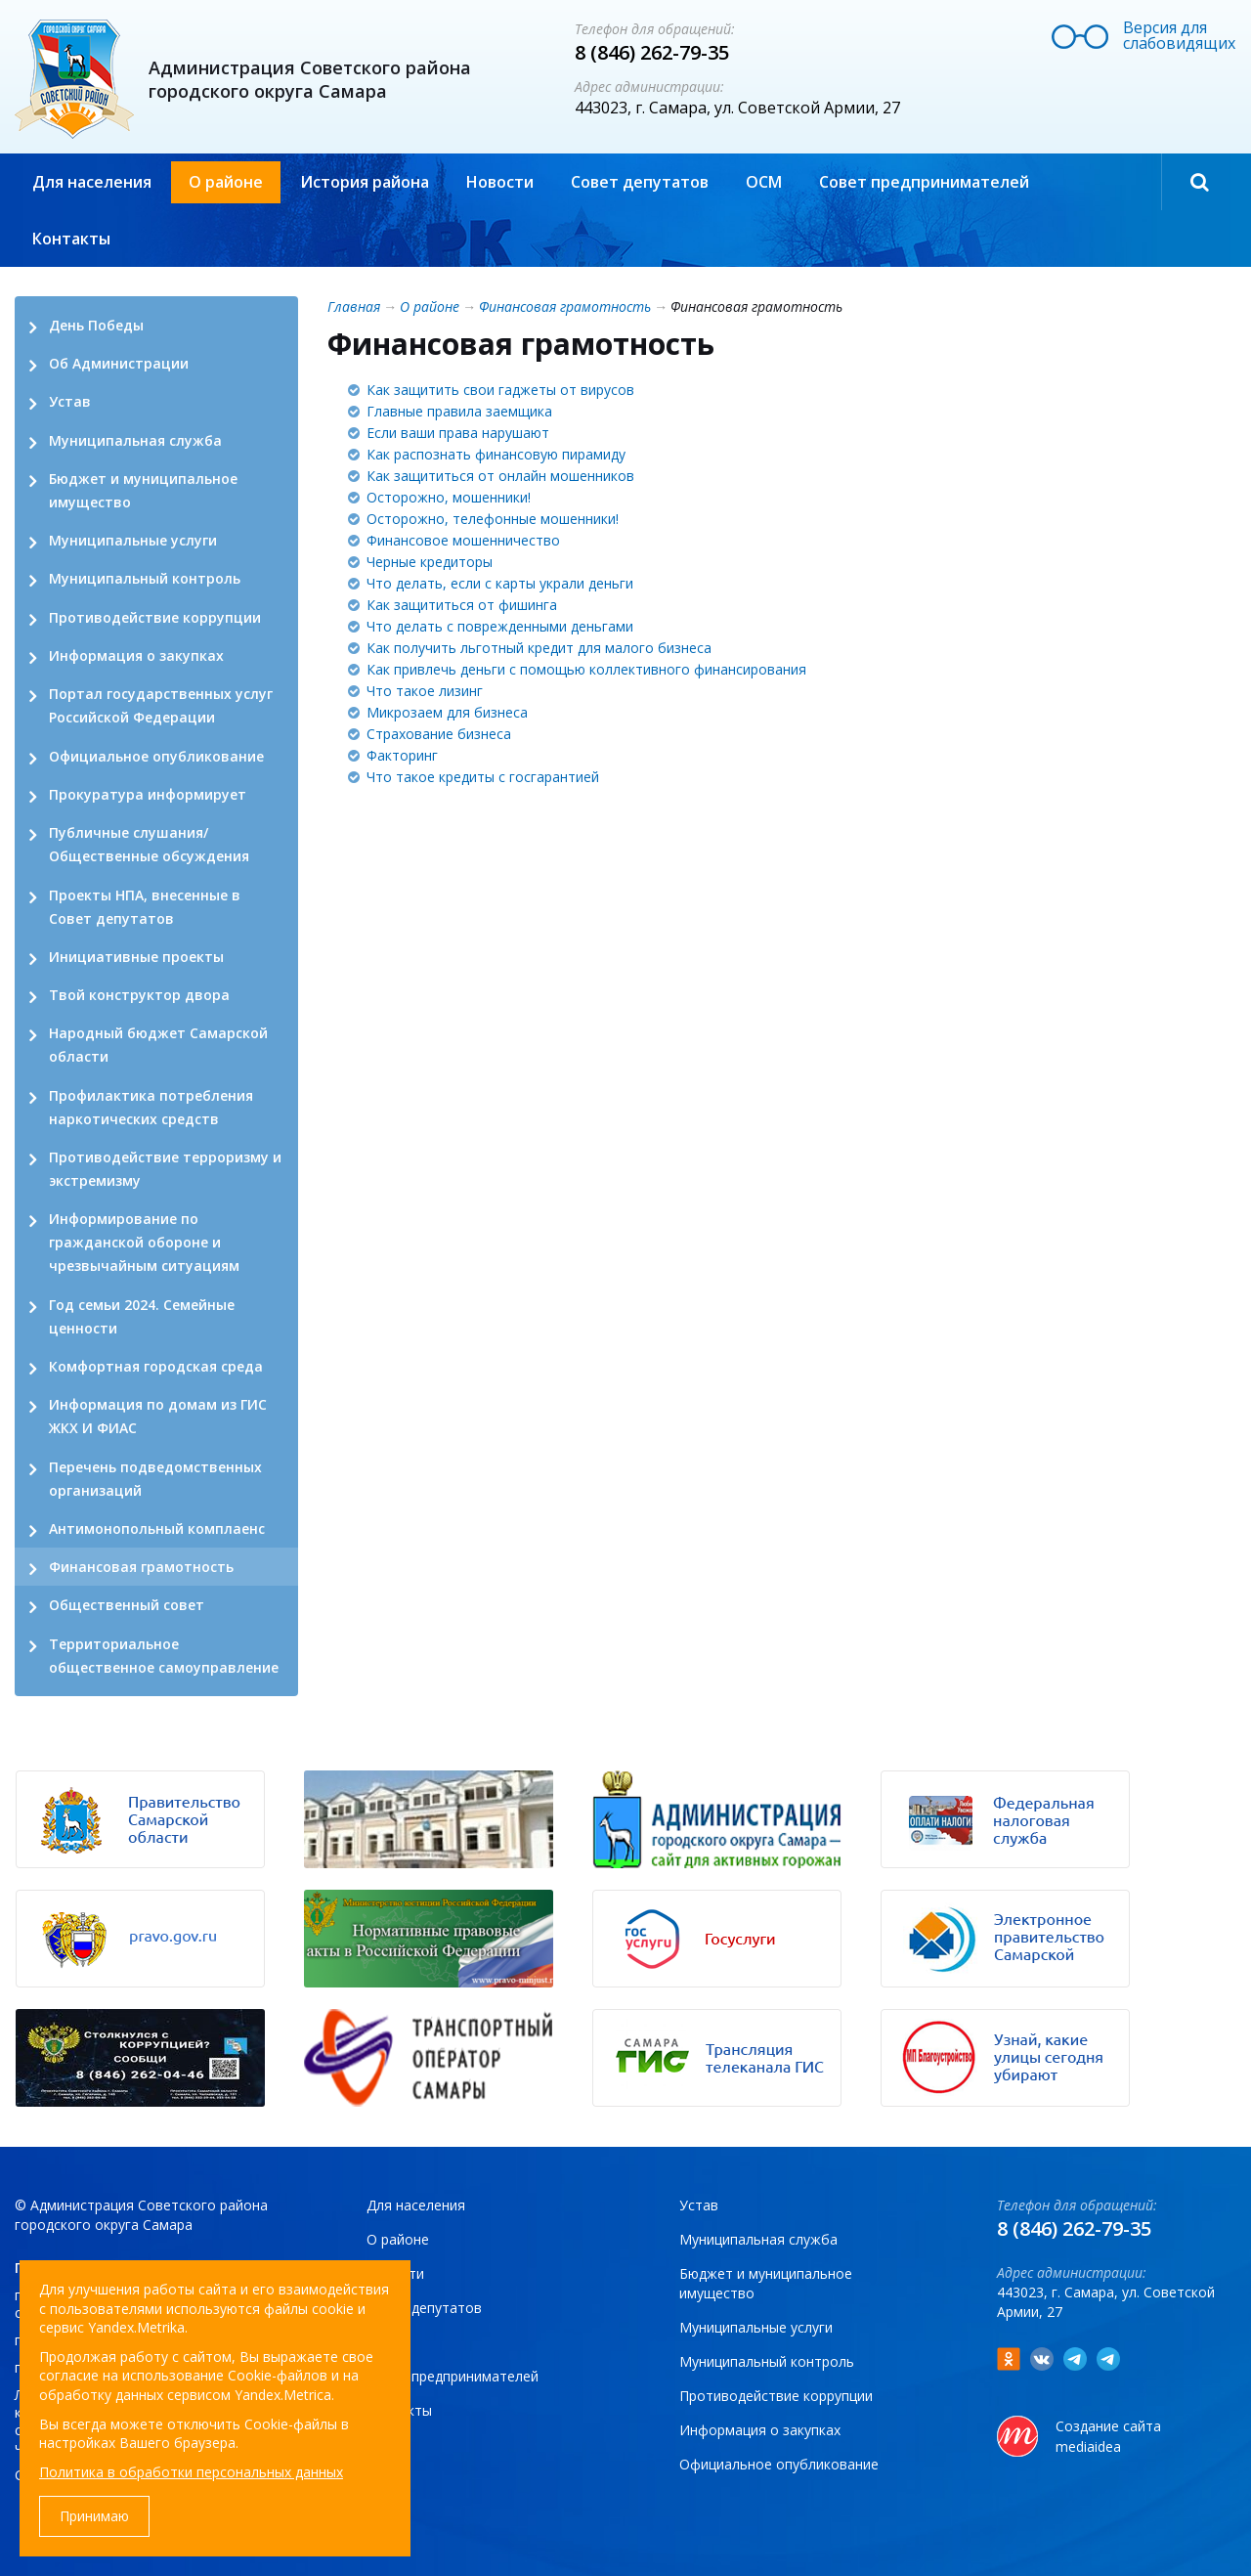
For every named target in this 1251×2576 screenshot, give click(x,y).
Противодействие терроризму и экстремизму (165, 1169)
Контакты (71, 238)
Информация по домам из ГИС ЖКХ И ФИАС (158, 1416)
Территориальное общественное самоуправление (164, 1656)
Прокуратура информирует (147, 794)
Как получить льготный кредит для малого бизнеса (539, 647)
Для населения (91, 182)
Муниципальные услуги (133, 540)
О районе (226, 182)
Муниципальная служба (135, 440)
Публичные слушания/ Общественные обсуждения (149, 844)
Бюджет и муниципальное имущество (143, 490)
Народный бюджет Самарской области (158, 1045)
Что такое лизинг (425, 690)
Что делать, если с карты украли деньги (500, 583)
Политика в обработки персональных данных (191, 2472)
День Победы (96, 325)
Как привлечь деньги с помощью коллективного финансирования (586, 669)
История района (364, 182)
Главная (353, 306)
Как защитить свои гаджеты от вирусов (500, 389)
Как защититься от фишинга (462, 604)
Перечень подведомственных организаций (155, 1479)
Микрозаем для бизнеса (447, 712)
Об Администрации (119, 363)
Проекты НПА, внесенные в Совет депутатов (144, 907)
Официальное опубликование (156, 756)
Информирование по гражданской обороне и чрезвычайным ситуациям (144, 1242)
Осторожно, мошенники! (449, 497)
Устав (70, 401)
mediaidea (1088, 2446)
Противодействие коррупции (155, 617)
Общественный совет (126, 1604)
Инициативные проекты (136, 956)
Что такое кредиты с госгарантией (483, 776)
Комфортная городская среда (156, 1366)
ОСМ (764, 182)
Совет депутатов (640, 182)
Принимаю (94, 2516)
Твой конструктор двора (139, 994)
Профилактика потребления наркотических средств (151, 1107)
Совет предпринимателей (924, 182)
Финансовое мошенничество (463, 540)
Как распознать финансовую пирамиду (496, 454)
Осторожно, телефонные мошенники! (493, 518)
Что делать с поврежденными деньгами (500, 626)
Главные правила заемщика (459, 411)
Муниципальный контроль (144, 578)
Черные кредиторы (430, 561)
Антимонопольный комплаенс (157, 1528)
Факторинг (402, 755)
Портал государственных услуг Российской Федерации (161, 705)
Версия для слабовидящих (1179, 35)
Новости (500, 182)
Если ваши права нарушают (458, 432)
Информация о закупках (136, 655)
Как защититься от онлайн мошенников (500, 475)
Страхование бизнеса (439, 733)
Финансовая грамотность (141, 1566)
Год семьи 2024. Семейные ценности (142, 1316)
